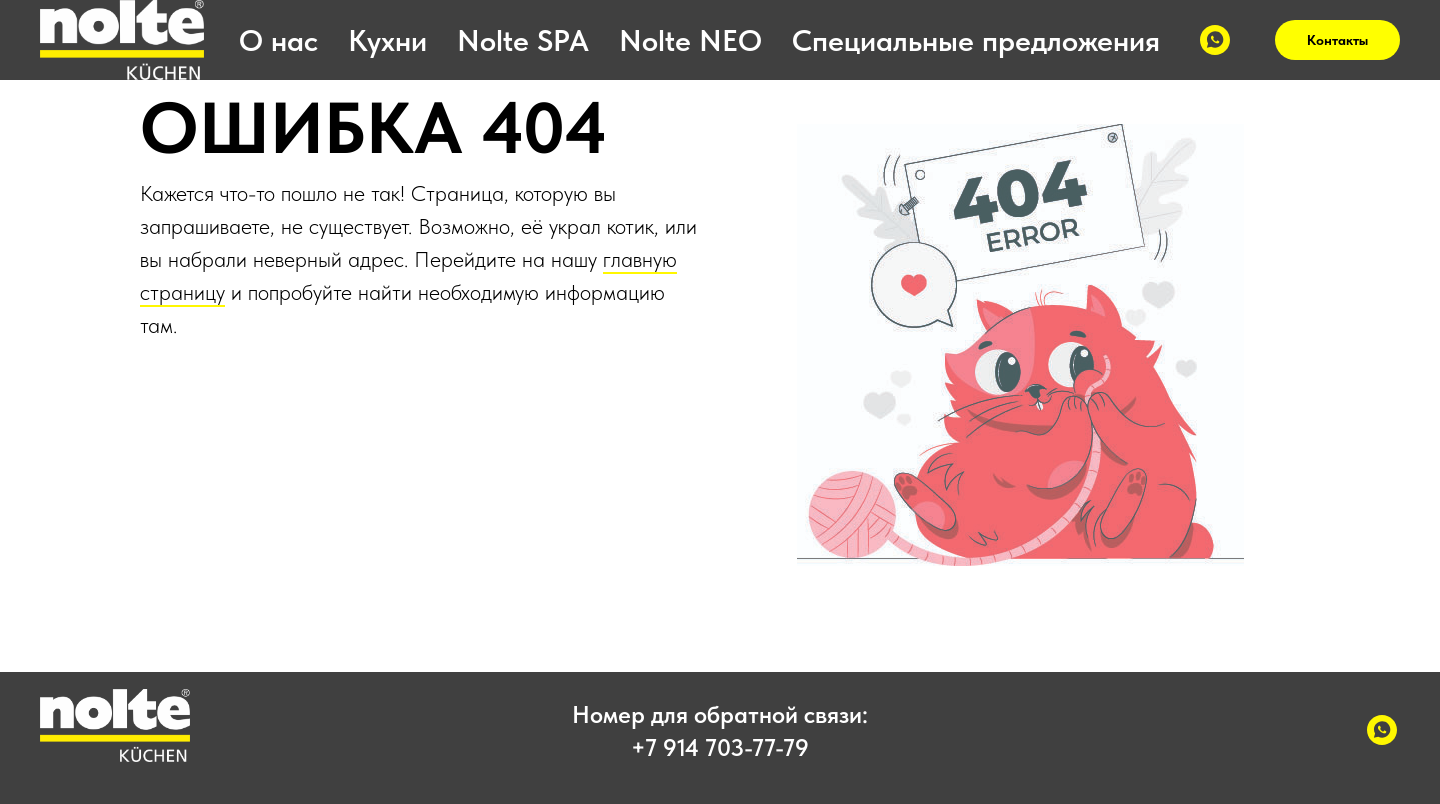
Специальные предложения (976, 40)
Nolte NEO (690, 40)
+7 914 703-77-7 (713, 747)
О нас (278, 40)
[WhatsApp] (1215, 40)
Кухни (387, 40)
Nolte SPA (523, 40)
